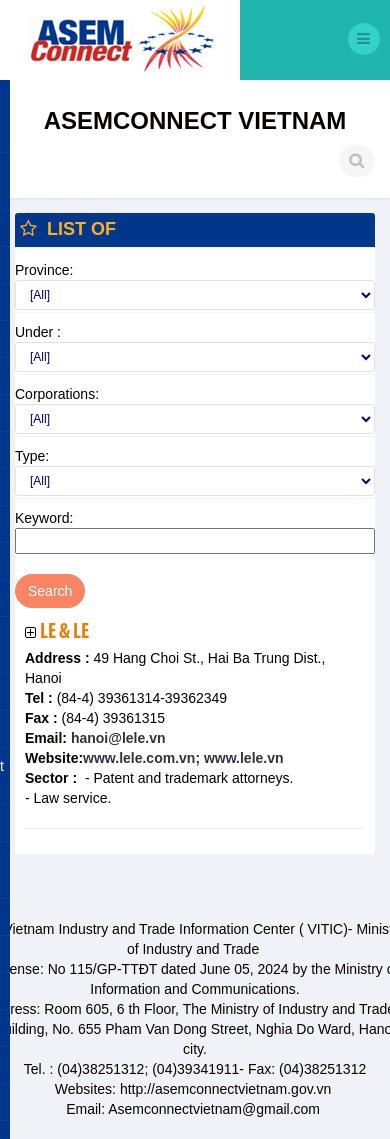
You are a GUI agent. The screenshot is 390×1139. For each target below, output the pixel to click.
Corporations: (57, 394)
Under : (38, 332)
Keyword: (44, 518)
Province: (44, 270)
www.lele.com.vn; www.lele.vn (183, 758)
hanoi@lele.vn (116, 738)
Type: (32, 456)
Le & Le (64, 632)
